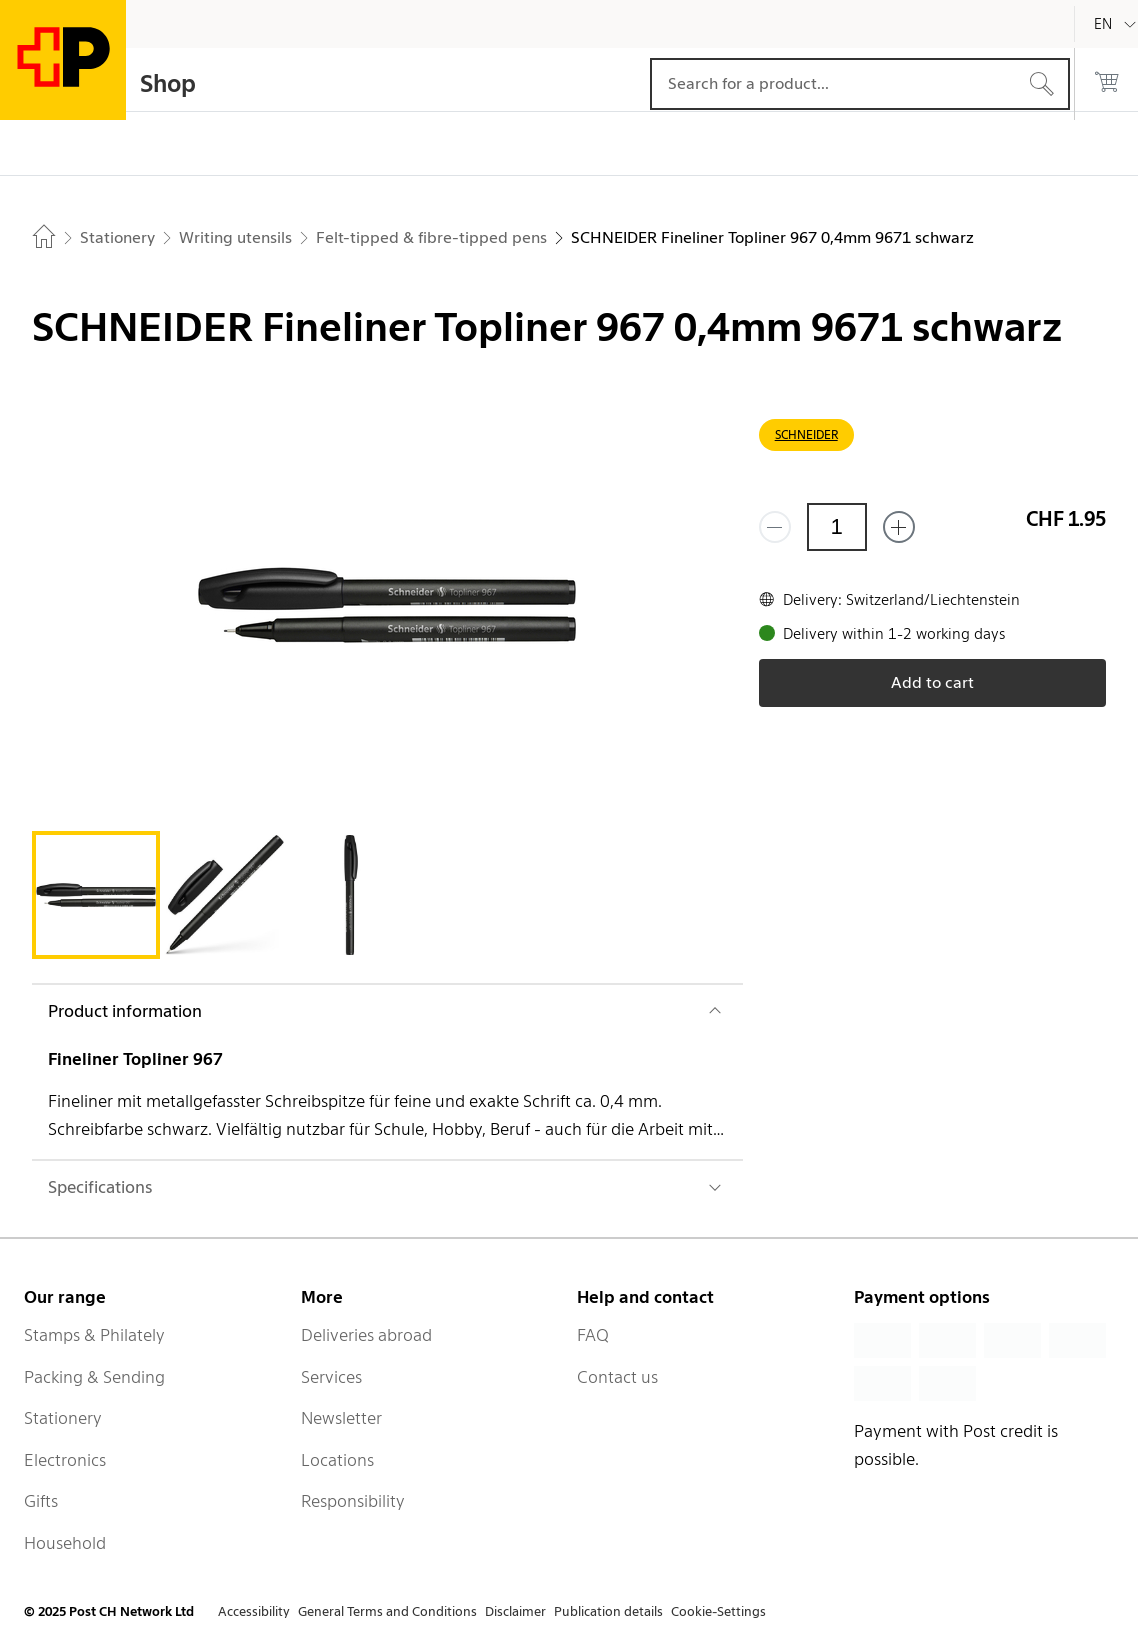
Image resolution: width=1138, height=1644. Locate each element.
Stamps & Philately (94, 1335)
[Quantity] (837, 527)
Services (331, 1377)
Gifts (41, 1501)
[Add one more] (899, 527)
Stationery (63, 1418)
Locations (337, 1460)
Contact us (617, 1377)
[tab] (96, 895)
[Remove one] (775, 527)
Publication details (608, 1611)
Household (65, 1543)
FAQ (593, 1335)
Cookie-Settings (718, 1611)
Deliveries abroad (366, 1335)
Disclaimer (515, 1611)
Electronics (65, 1460)
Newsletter (341, 1418)
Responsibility (353, 1501)
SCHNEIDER (806, 434)
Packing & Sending (94, 1377)
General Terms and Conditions (387, 1611)
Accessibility (254, 1611)
